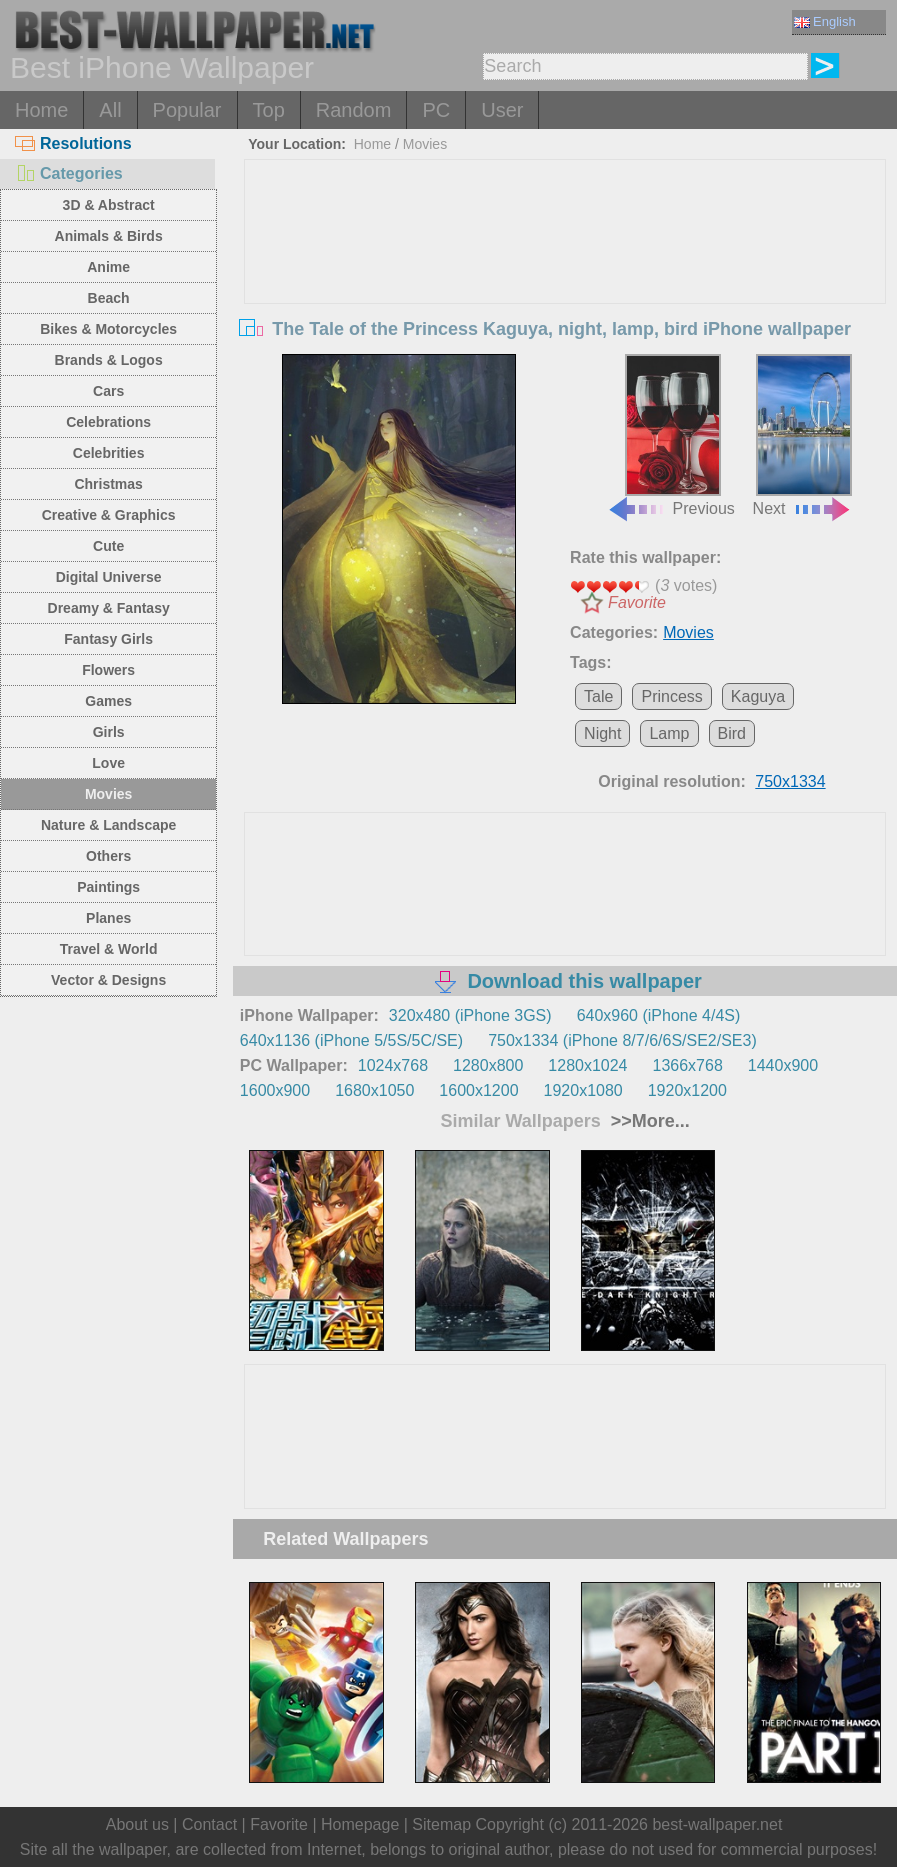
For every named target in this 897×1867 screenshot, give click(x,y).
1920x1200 (687, 1090)
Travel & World (109, 949)
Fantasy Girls (108, 639)
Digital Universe (109, 577)
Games (108, 701)
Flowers (108, 670)
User (502, 110)
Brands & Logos (109, 360)
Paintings (108, 887)
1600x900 (275, 1090)
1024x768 (393, 1065)
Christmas (108, 484)
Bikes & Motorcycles (108, 329)
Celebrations (108, 422)
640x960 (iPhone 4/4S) (659, 1015)
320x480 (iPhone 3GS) (470, 1015)
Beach (109, 298)
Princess (671, 696)
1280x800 (488, 1065)
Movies (108, 794)
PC (436, 110)
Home (41, 110)
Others (108, 856)
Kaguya (758, 696)
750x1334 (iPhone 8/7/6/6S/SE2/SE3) (622, 1040)
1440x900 (783, 1065)
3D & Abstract (109, 205)
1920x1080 (583, 1090)
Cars (108, 391)
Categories (69, 173)
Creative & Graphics (109, 515)
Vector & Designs (108, 980)
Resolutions (73, 143)
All (110, 110)
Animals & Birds (109, 236)
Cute (108, 546)
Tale (598, 696)
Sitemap (441, 1824)
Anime (108, 267)
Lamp (669, 733)
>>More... (648, 1121)
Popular (187, 110)
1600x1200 (478, 1090)
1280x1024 (587, 1065)
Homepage (360, 1824)
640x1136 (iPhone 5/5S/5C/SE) (351, 1040)
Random (354, 110)
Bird (732, 733)
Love (108, 763)
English (825, 21)
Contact (209, 1824)
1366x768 (688, 1065)
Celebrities (109, 453)
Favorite (637, 602)
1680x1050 (374, 1090)
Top (269, 110)
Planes (108, 918)
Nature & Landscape (108, 825)
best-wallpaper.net (717, 1824)
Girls (109, 732)
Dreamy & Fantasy (109, 608)
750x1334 (790, 781)
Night (602, 733)
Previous (671, 435)
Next (802, 435)
